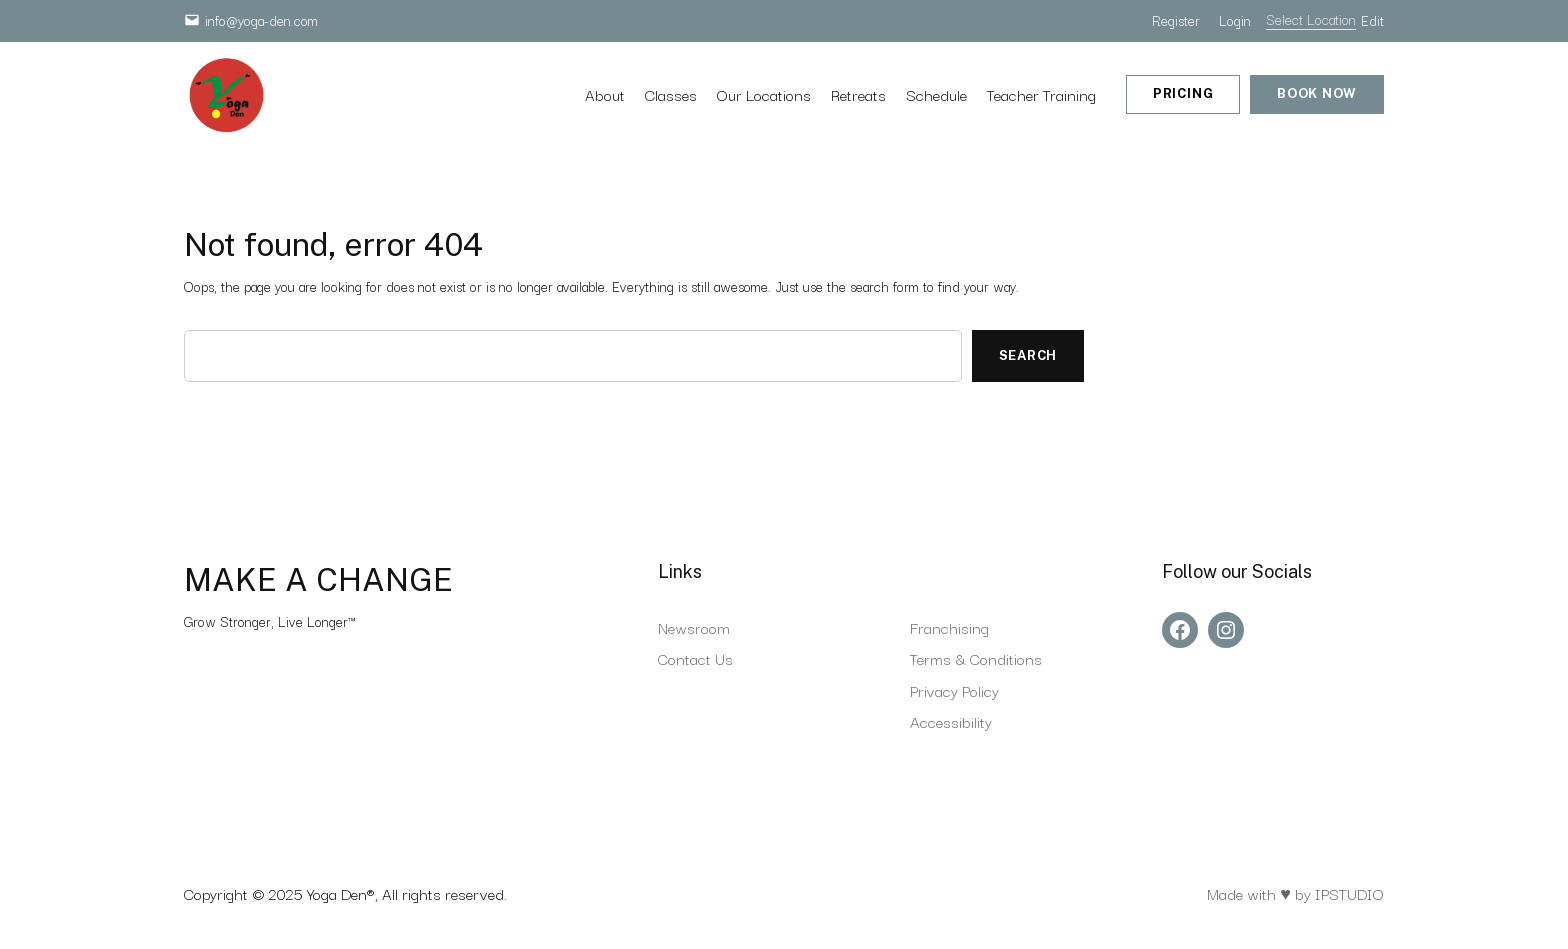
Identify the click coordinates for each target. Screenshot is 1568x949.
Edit (1372, 20)
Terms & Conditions (976, 658)
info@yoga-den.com (261, 20)
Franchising (949, 627)
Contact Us (695, 658)
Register (1176, 20)
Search (1028, 355)
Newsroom (694, 627)
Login (1235, 20)
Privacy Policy (954, 690)
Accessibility (951, 721)
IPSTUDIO (1349, 893)
